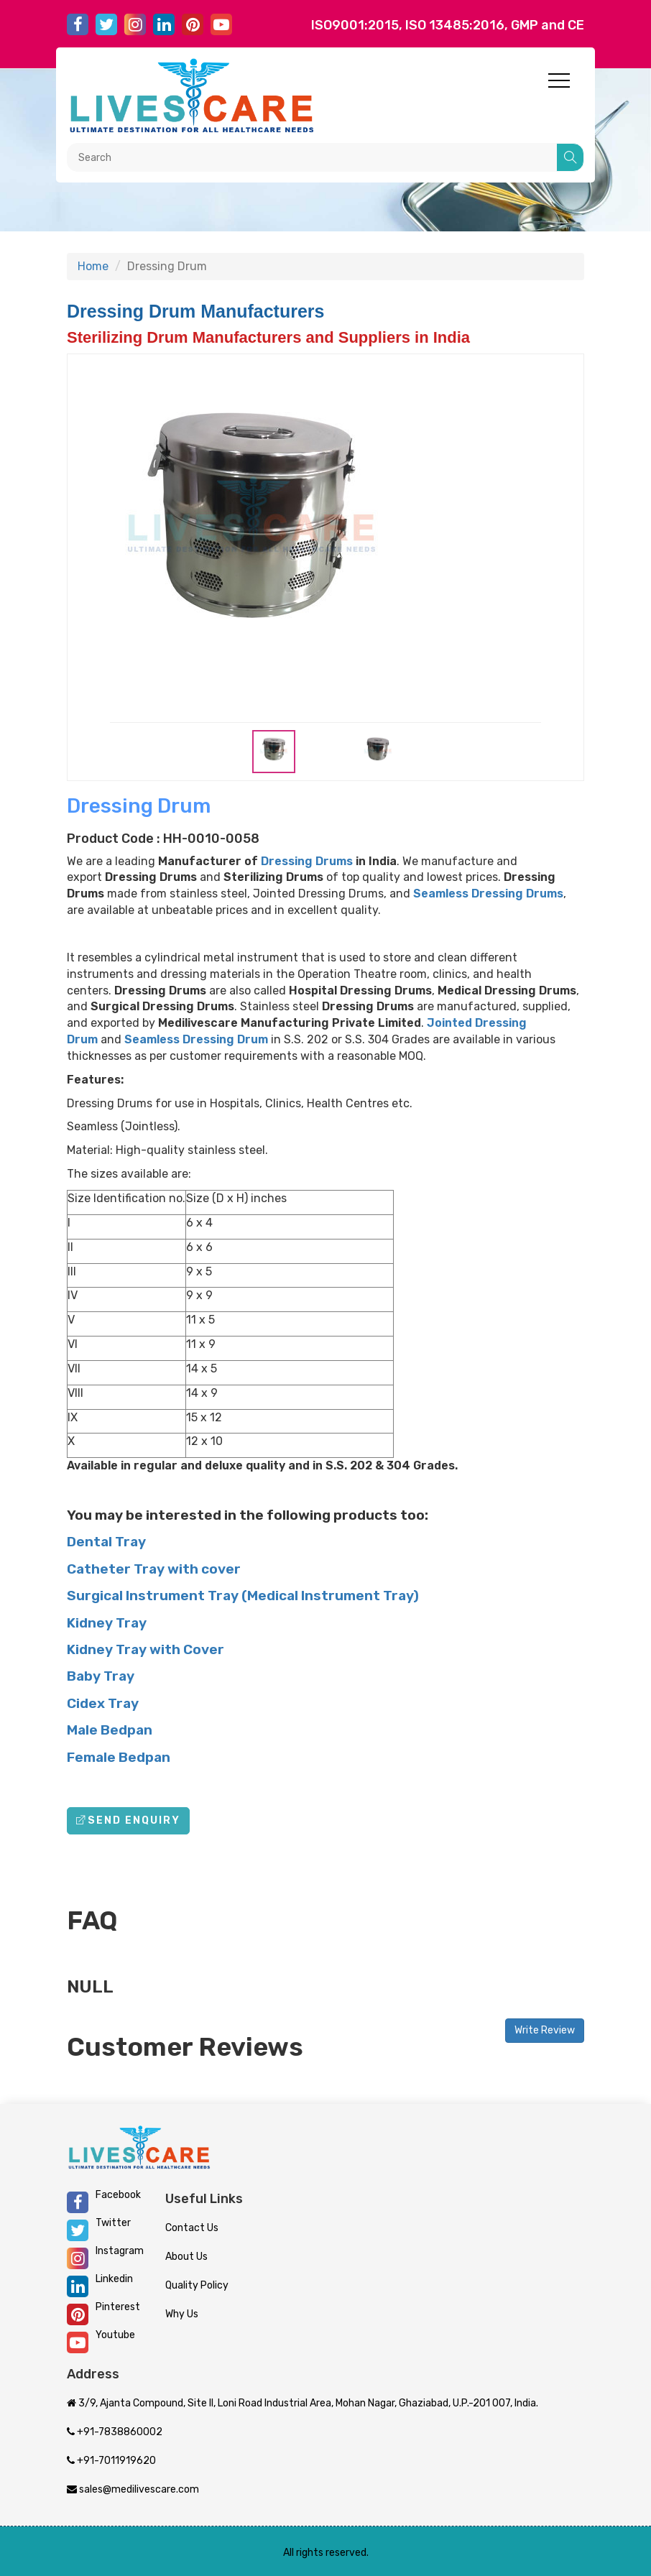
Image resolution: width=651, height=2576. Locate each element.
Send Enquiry (128, 1820)
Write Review (544, 2030)
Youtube (101, 2341)
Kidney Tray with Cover (145, 1649)
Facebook (104, 2201)
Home (93, 266)
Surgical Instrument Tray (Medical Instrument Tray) (243, 1595)
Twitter (99, 2229)
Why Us (181, 2314)
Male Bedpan (109, 1730)
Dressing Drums (307, 861)
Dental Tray (106, 1541)
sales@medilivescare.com (133, 2489)
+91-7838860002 (114, 2432)
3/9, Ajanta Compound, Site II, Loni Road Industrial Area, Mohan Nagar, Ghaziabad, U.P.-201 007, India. (302, 2403)
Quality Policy (196, 2285)
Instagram (105, 2257)
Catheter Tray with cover (154, 1569)
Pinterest (103, 2313)
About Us (186, 2256)
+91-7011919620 (111, 2461)
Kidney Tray (107, 1623)
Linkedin (100, 2285)
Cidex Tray (103, 1703)
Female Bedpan (118, 1757)
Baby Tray (100, 1676)
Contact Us (191, 2228)
